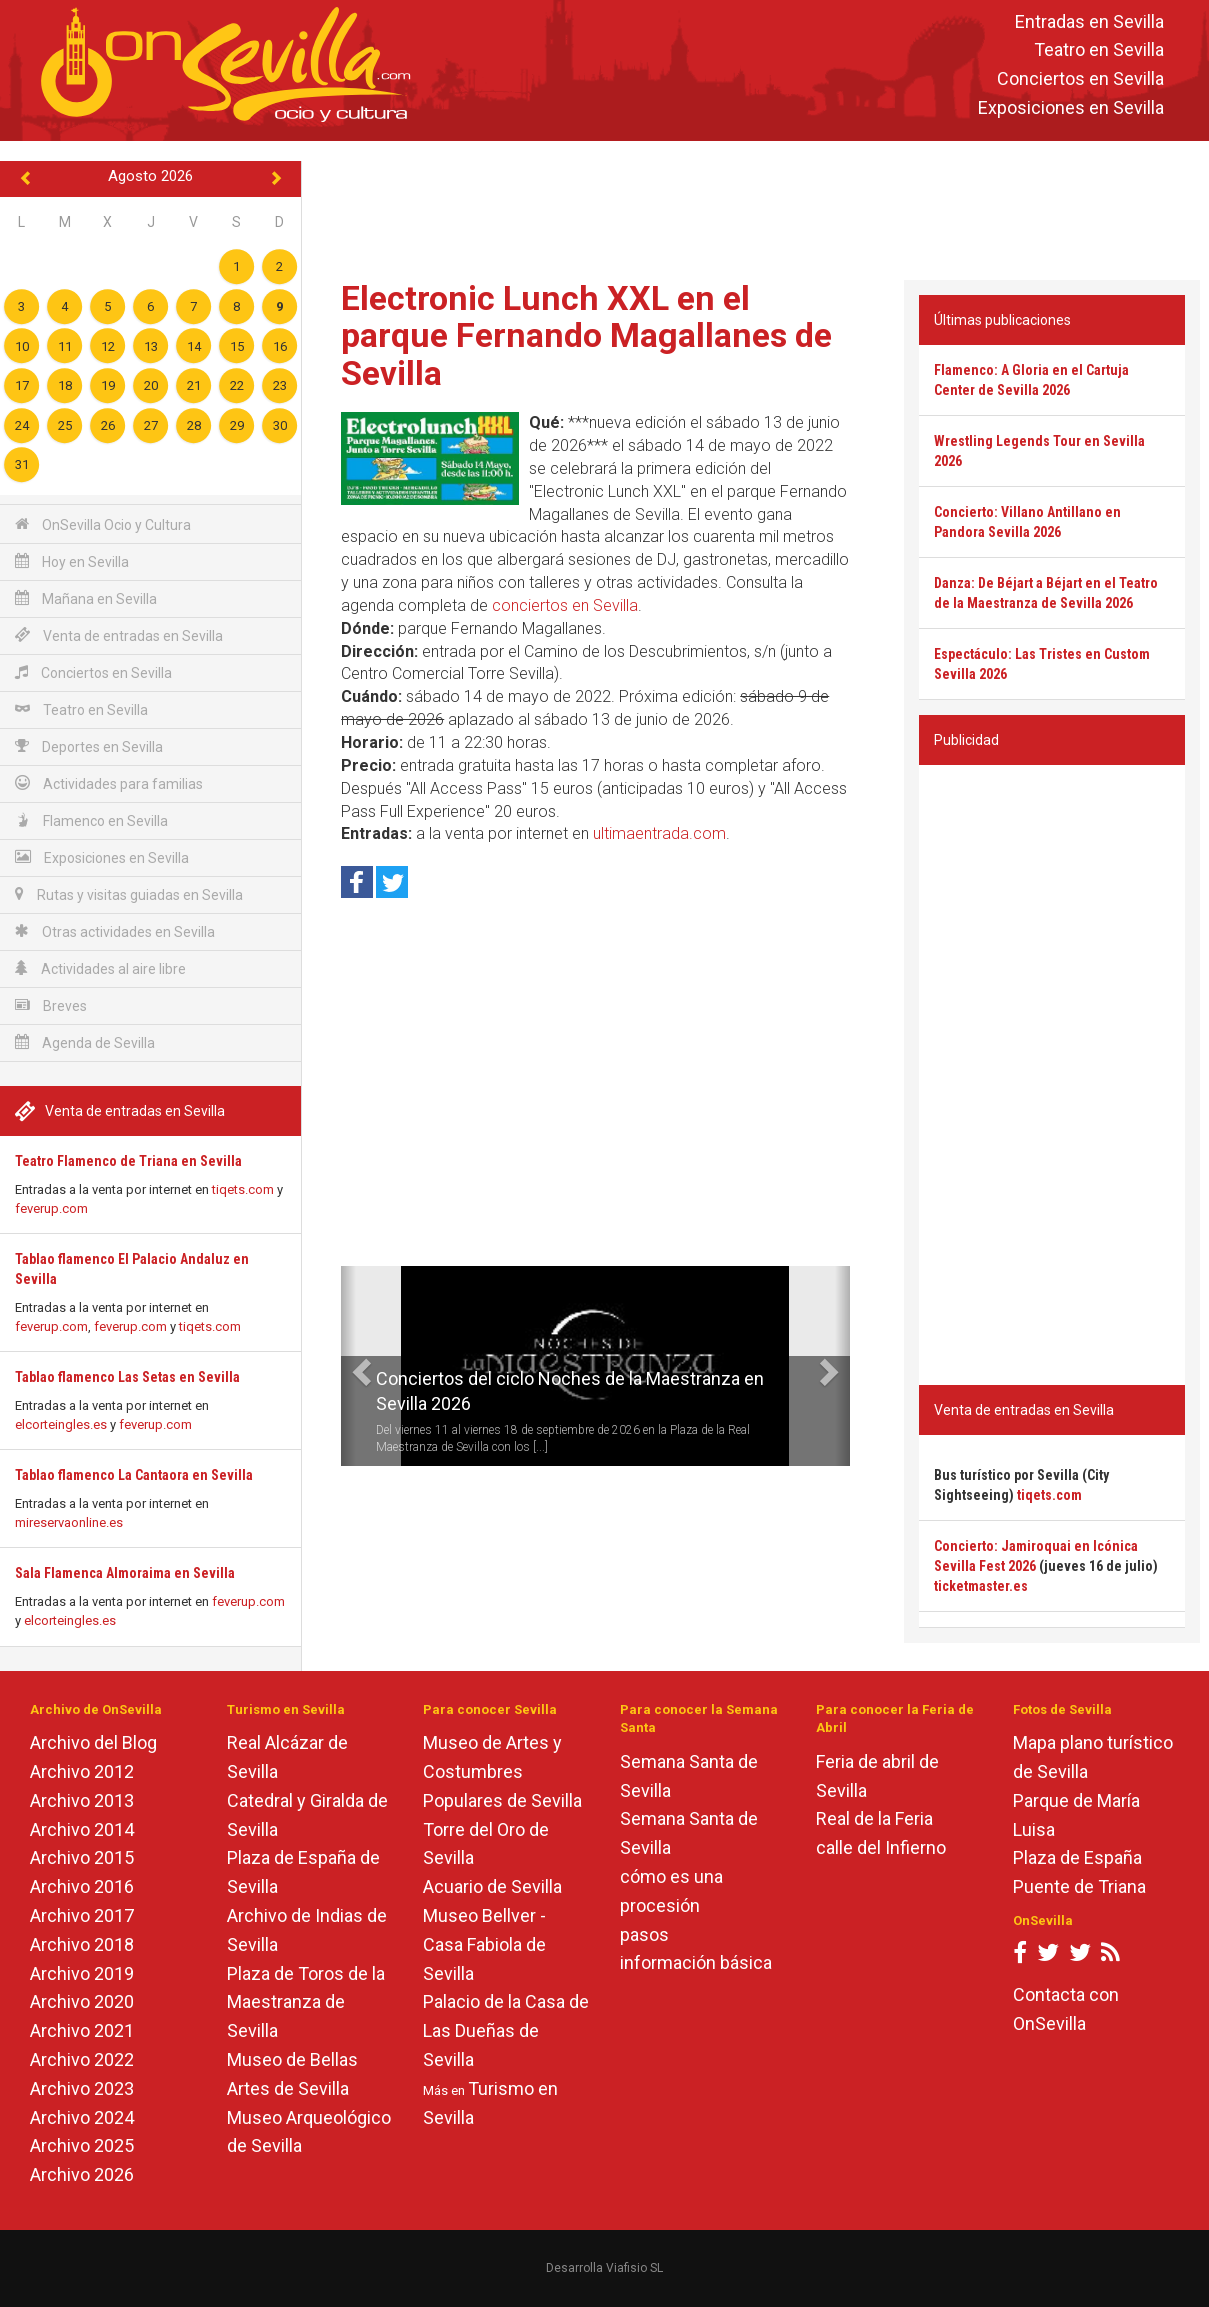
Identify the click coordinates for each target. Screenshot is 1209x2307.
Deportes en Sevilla (89, 746)
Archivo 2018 (82, 1944)
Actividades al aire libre (100, 968)
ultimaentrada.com (659, 833)
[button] (348, 1366)
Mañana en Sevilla (86, 598)
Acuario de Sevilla (492, 1886)
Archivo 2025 (82, 2145)
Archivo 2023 (82, 2088)
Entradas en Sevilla (1089, 21)
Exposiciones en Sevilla (1071, 107)
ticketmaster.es (981, 1586)
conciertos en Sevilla (565, 605)
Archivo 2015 (82, 1857)
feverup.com (51, 1208)
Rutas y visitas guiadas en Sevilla (129, 894)
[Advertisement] (756, 206)
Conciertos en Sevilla (1080, 79)
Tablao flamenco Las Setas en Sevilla (127, 1377)
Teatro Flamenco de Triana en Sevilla (128, 1161)
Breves (51, 1005)
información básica (696, 1962)
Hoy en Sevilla (72, 561)
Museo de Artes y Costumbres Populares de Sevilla (502, 1771)
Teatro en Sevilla (1099, 50)
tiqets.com (243, 1189)
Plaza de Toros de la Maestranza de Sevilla (306, 2002)
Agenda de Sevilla (85, 1042)
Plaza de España (1077, 1857)
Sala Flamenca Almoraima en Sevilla (125, 1573)
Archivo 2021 (82, 2030)
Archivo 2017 (82, 1915)
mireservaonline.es (69, 1522)
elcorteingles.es (61, 1424)
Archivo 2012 (82, 1771)
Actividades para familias (109, 783)
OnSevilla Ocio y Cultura (103, 524)
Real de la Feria (874, 1818)
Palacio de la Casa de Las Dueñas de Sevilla (506, 2030)
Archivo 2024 (82, 2117)
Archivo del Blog (93, 1742)
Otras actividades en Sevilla (115, 931)
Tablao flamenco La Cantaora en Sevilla (134, 1475)
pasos (644, 1934)
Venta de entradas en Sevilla (119, 635)
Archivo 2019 (82, 1973)
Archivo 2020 (82, 2001)
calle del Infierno (881, 1847)
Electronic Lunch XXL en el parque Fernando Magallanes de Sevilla (586, 335)
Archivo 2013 (82, 1800)
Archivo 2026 (82, 2174)
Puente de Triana (1079, 1886)
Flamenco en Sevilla (91, 820)
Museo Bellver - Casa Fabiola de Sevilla (484, 1944)
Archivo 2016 (82, 1886)
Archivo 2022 (82, 2059)
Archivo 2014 (82, 1829)
